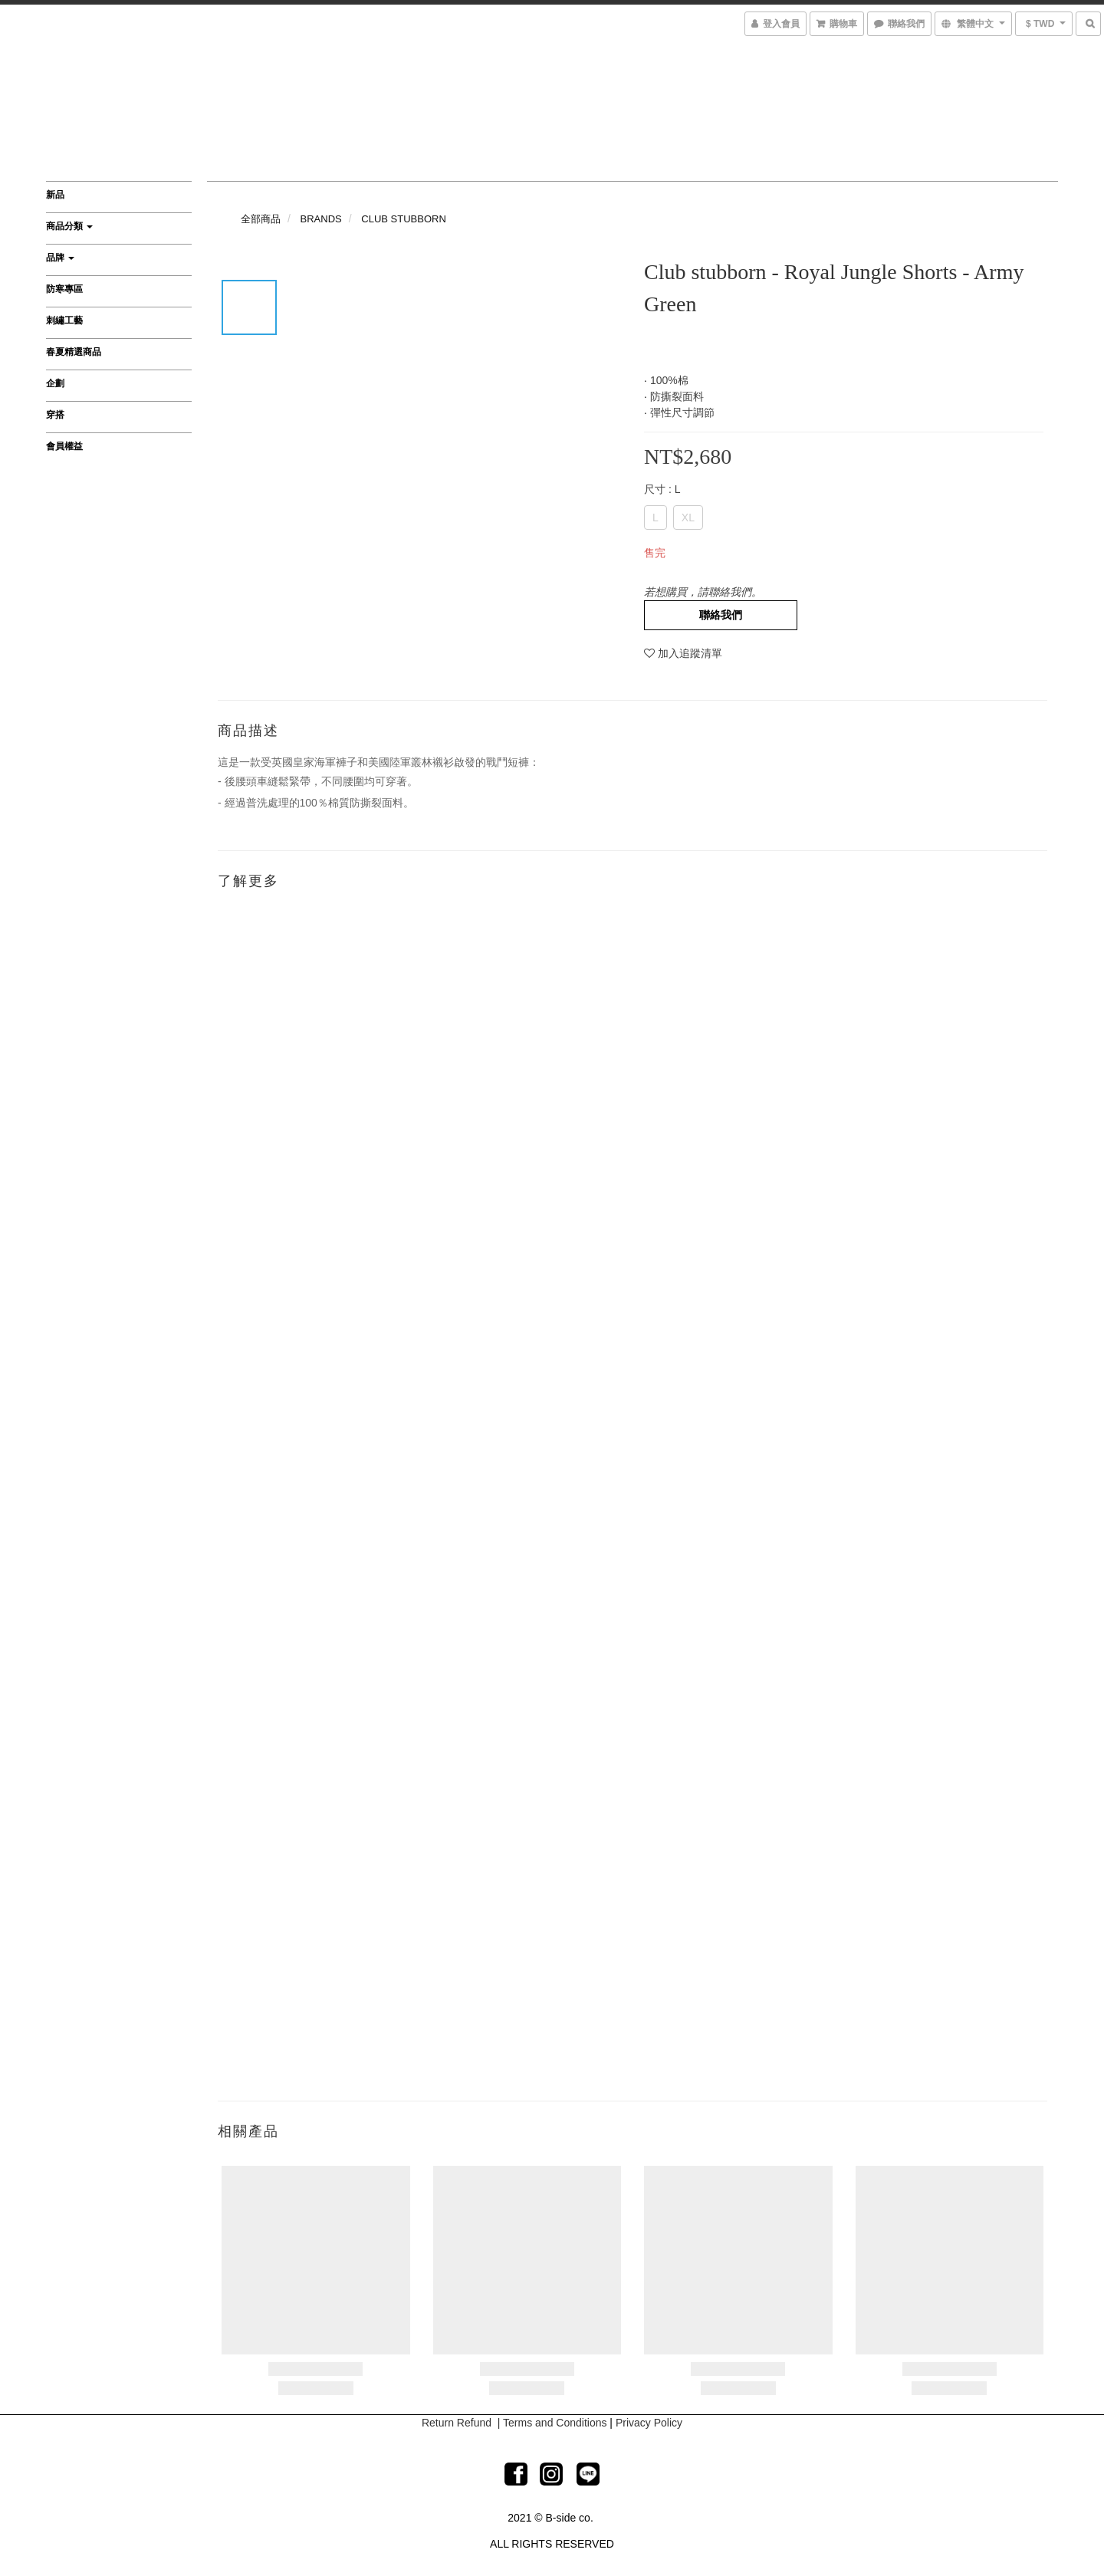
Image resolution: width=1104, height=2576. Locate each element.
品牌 (60, 257)
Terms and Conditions (554, 2423)
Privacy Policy (649, 2423)
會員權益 (64, 446)
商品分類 (69, 226)
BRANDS (321, 219)
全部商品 (261, 219)
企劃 (55, 383)
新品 (55, 194)
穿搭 (55, 414)
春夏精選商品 (73, 352)
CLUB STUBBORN (403, 219)
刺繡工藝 (64, 320)
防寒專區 (64, 289)
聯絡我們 (720, 615)
